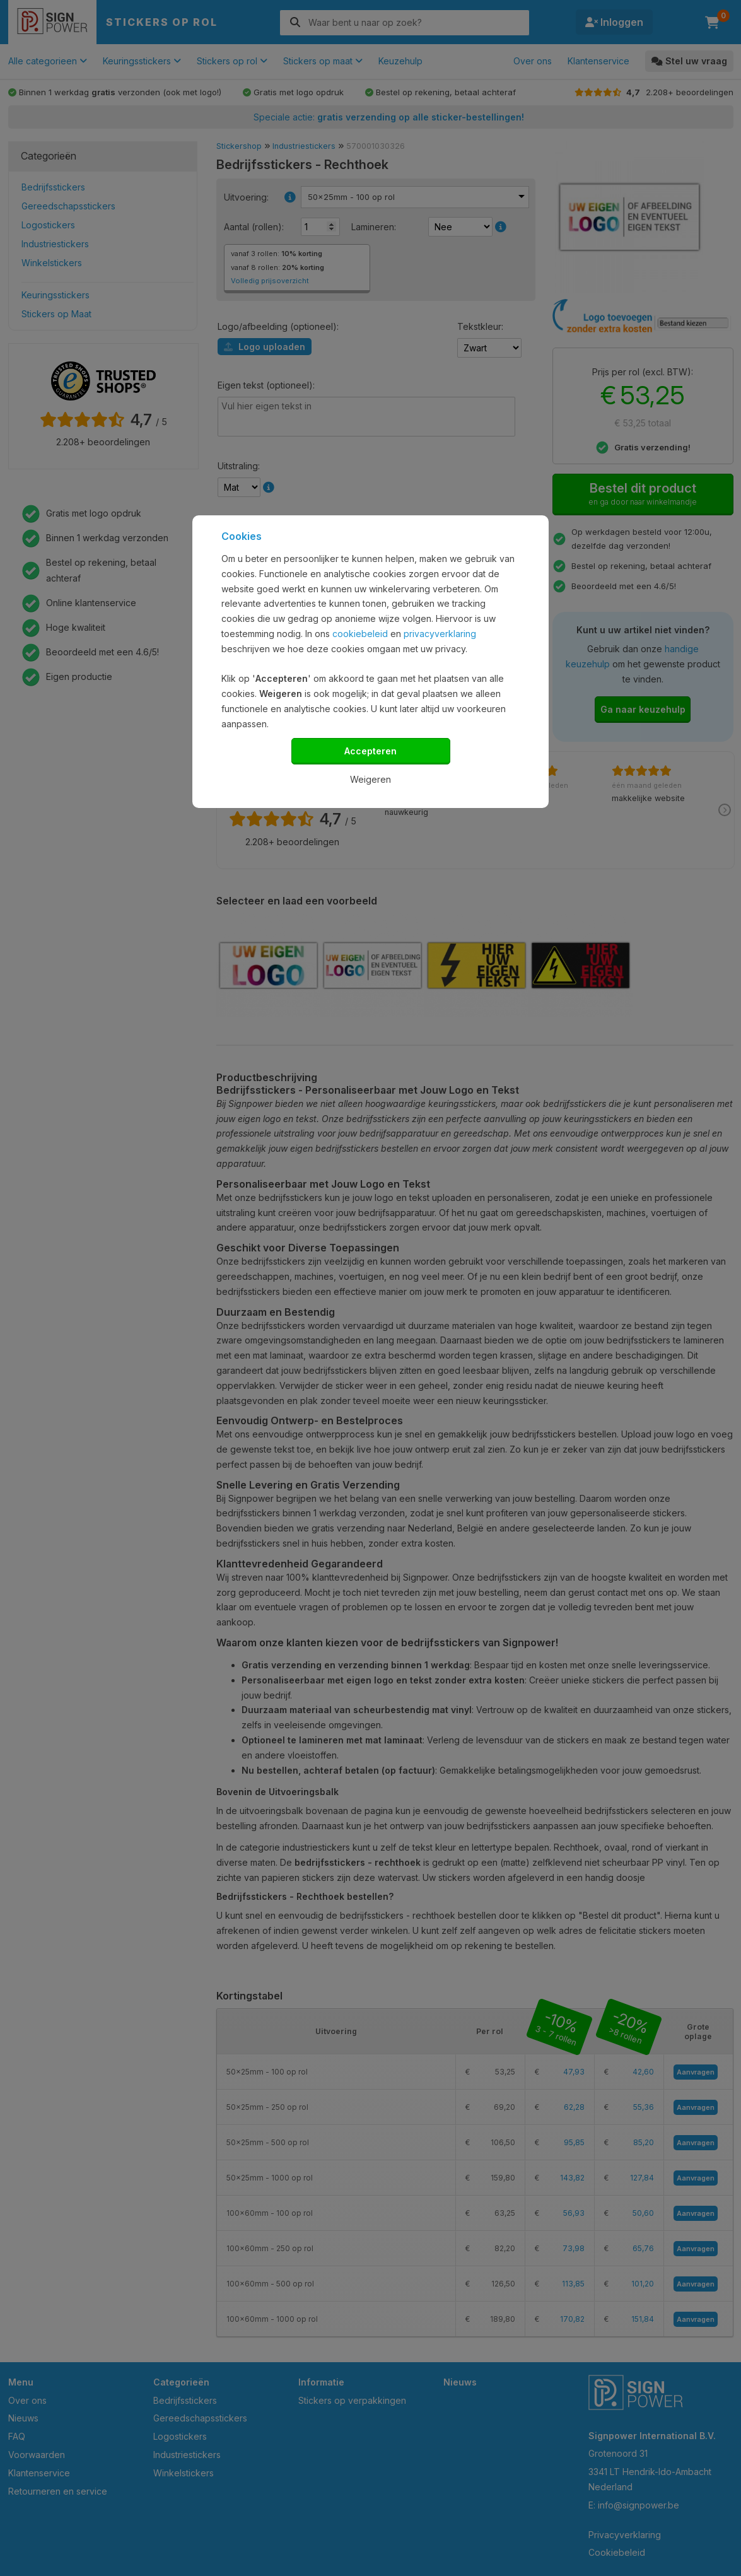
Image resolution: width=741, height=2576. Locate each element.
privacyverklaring (440, 633)
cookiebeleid (360, 633)
